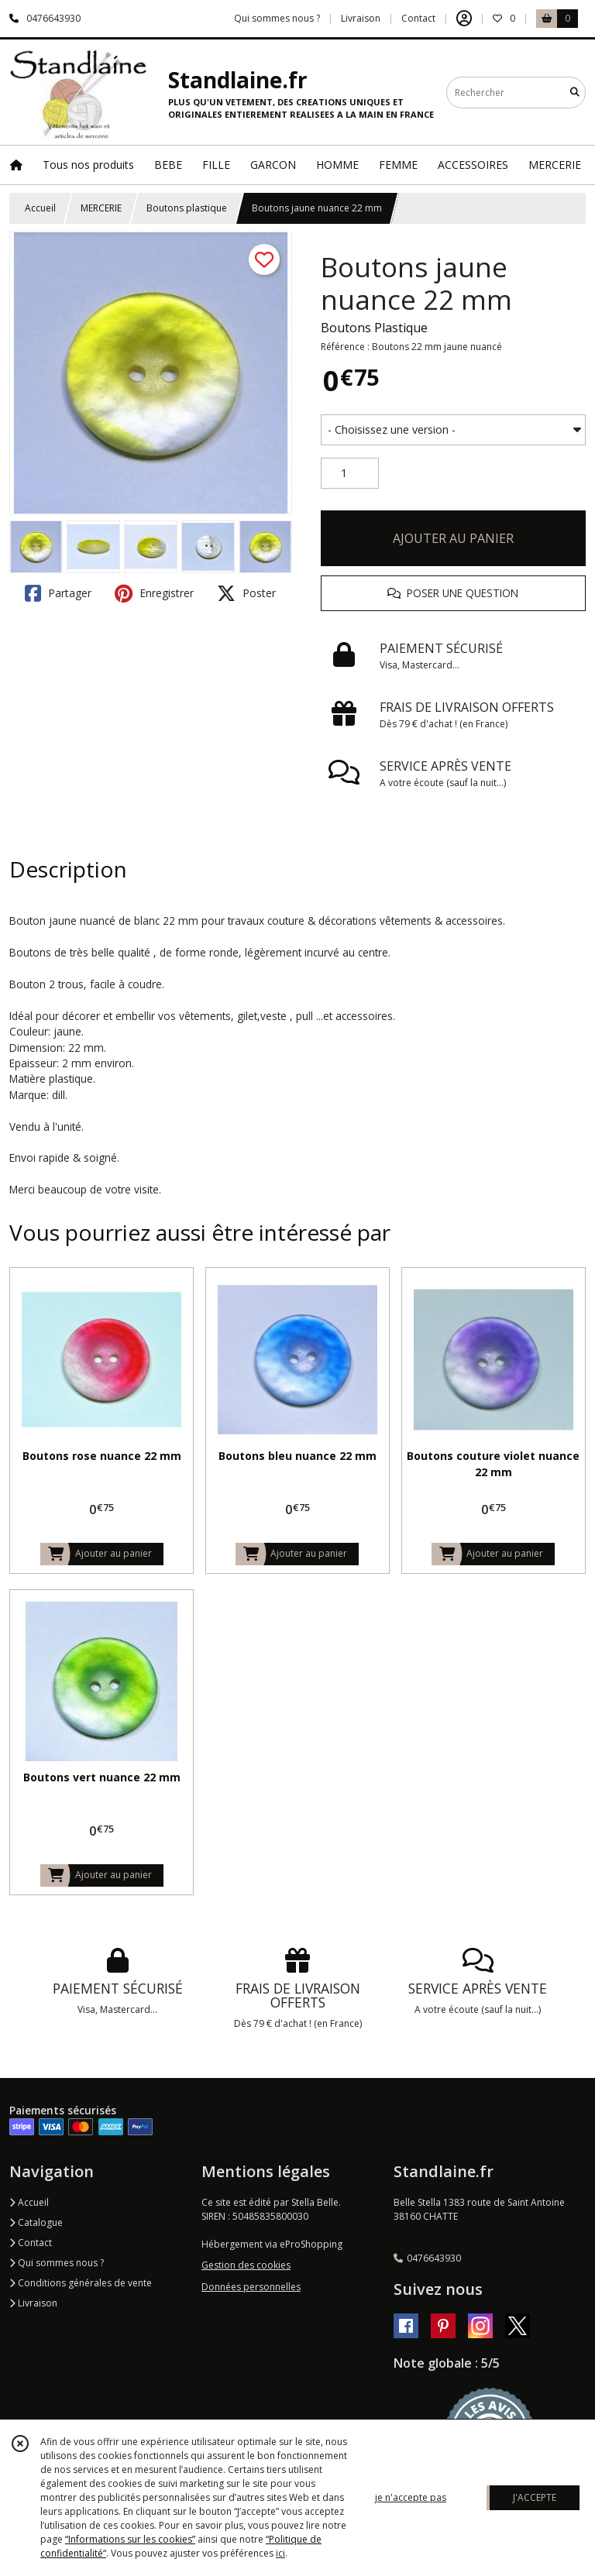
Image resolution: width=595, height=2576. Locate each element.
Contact (418, 18)
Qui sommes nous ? (56, 2262)
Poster (246, 593)
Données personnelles (251, 2286)
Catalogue (36, 2222)
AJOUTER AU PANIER (453, 538)
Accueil (40, 208)
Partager (58, 593)
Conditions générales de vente (80, 2282)
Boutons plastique (186, 208)
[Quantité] (350, 473)
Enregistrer (154, 593)
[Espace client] (464, 18)
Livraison (33, 2303)
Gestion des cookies (246, 2265)
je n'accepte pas (410, 2497)
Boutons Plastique (374, 327)
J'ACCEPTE (534, 2497)
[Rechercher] (575, 92)
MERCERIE (101, 208)
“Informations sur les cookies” (130, 2539)
